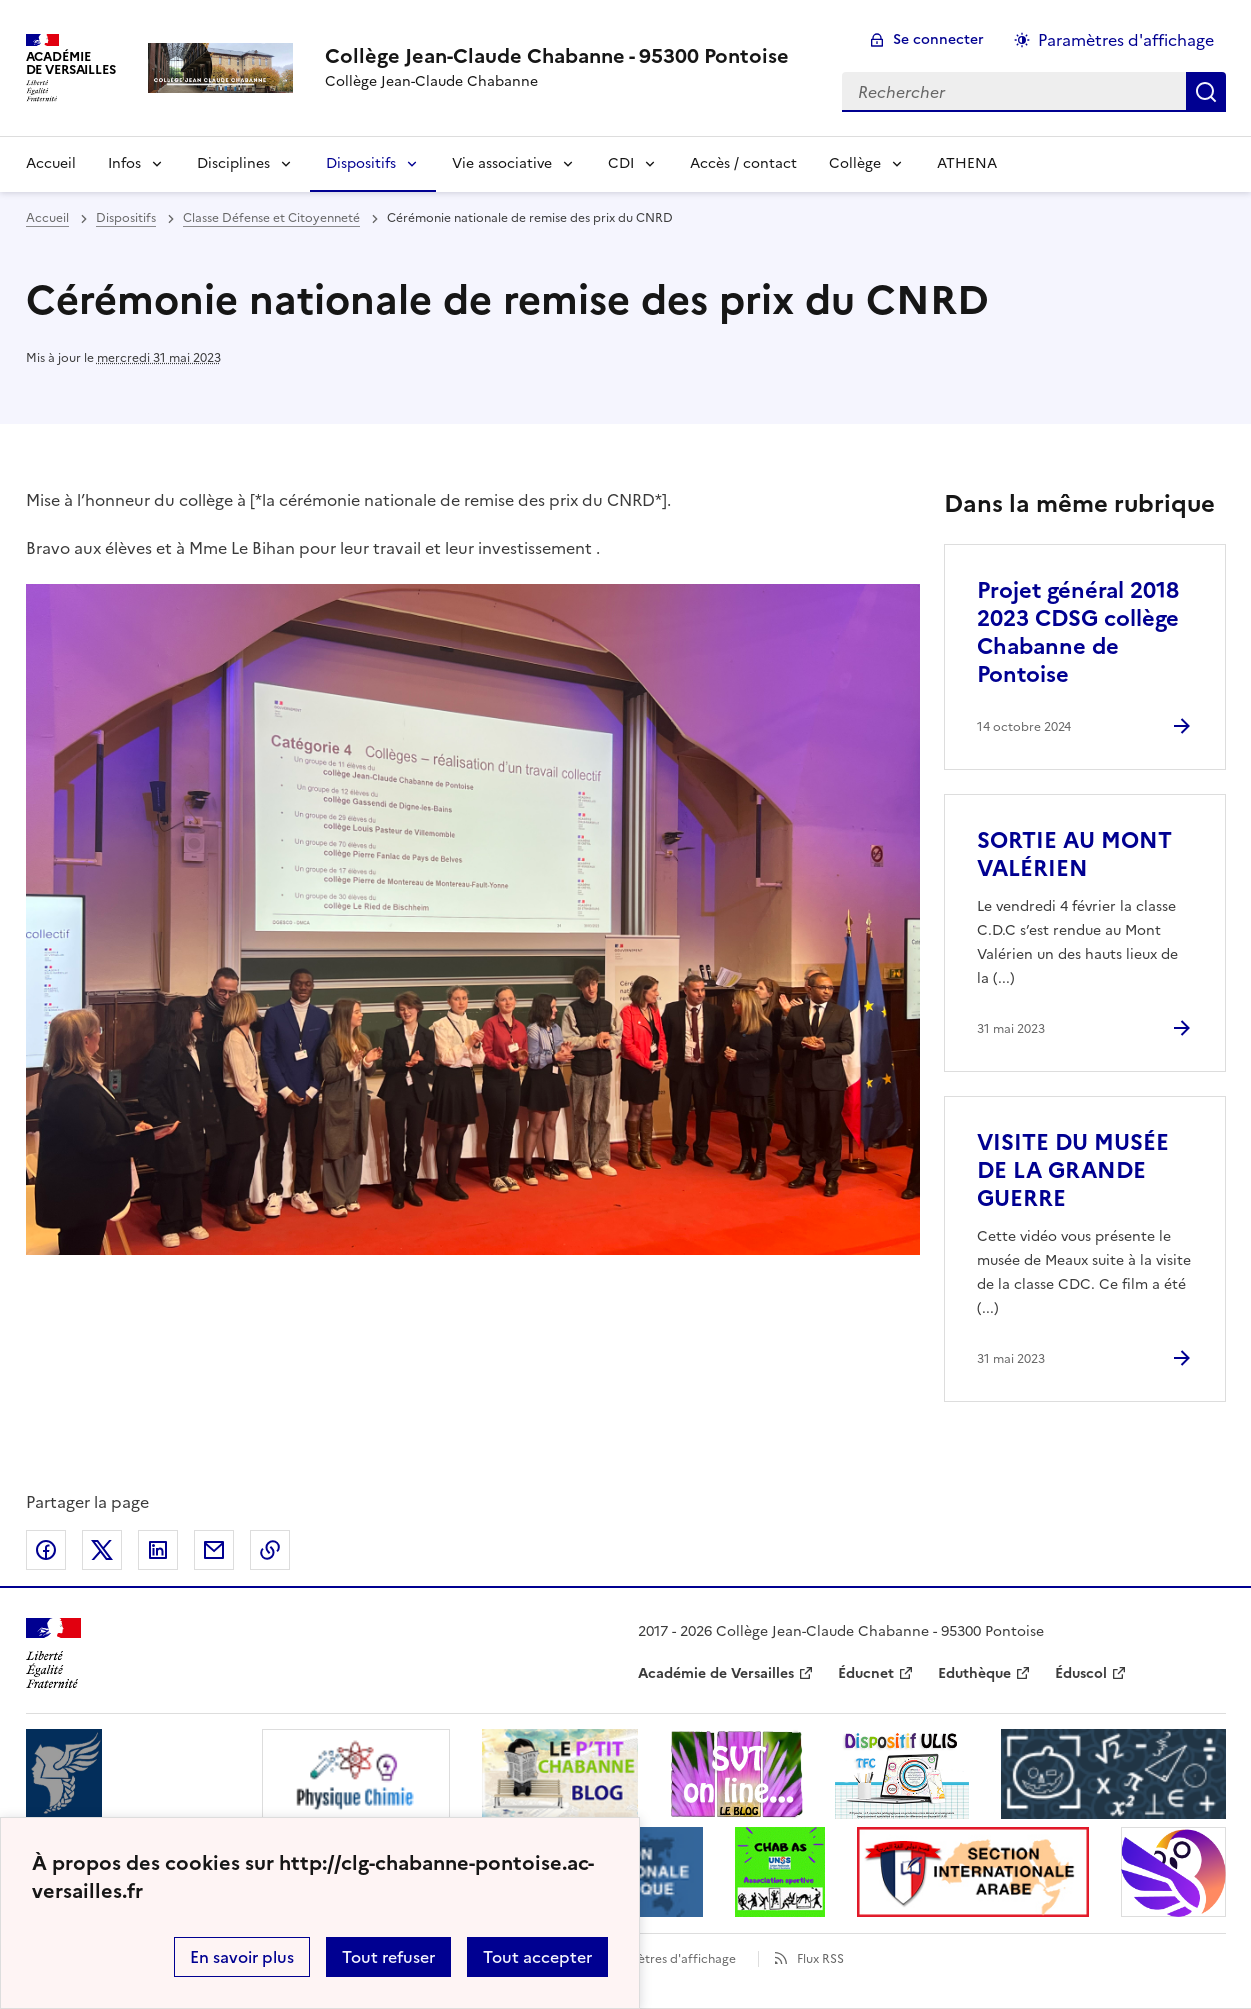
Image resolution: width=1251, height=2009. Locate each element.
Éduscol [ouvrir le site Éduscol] (1081, 1673)
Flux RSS (820, 1959)
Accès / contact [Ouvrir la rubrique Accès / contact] (743, 163)
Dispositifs (361, 163)
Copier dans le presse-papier (270, 1550)
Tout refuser (388, 1957)
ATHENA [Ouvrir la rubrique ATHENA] (967, 163)
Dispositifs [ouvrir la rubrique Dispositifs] (126, 218)
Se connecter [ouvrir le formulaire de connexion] (938, 39)
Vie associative (502, 163)
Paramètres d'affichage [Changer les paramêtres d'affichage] (1126, 40)
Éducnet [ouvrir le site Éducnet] (866, 1673)
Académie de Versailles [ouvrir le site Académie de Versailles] (716, 1673)
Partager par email (214, 1550)
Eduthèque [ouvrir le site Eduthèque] (974, 1673)
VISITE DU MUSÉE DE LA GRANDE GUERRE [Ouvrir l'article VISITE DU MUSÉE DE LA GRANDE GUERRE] (1073, 1170)
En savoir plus (242, 1957)
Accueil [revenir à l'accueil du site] (47, 218)
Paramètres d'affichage (668, 1959)
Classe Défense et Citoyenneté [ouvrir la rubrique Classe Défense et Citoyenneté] (271, 218)
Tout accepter (537, 1957)
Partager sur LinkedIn (158, 1550)
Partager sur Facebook (46, 1550)
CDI (621, 163)
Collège (855, 163)
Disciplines (233, 163)
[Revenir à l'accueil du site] (53, 1653)
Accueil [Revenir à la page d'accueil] (51, 163)
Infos (124, 163)
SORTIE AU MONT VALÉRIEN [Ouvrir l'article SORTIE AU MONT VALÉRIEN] (1074, 854)
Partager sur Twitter (102, 1550)
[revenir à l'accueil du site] (557, 56)
